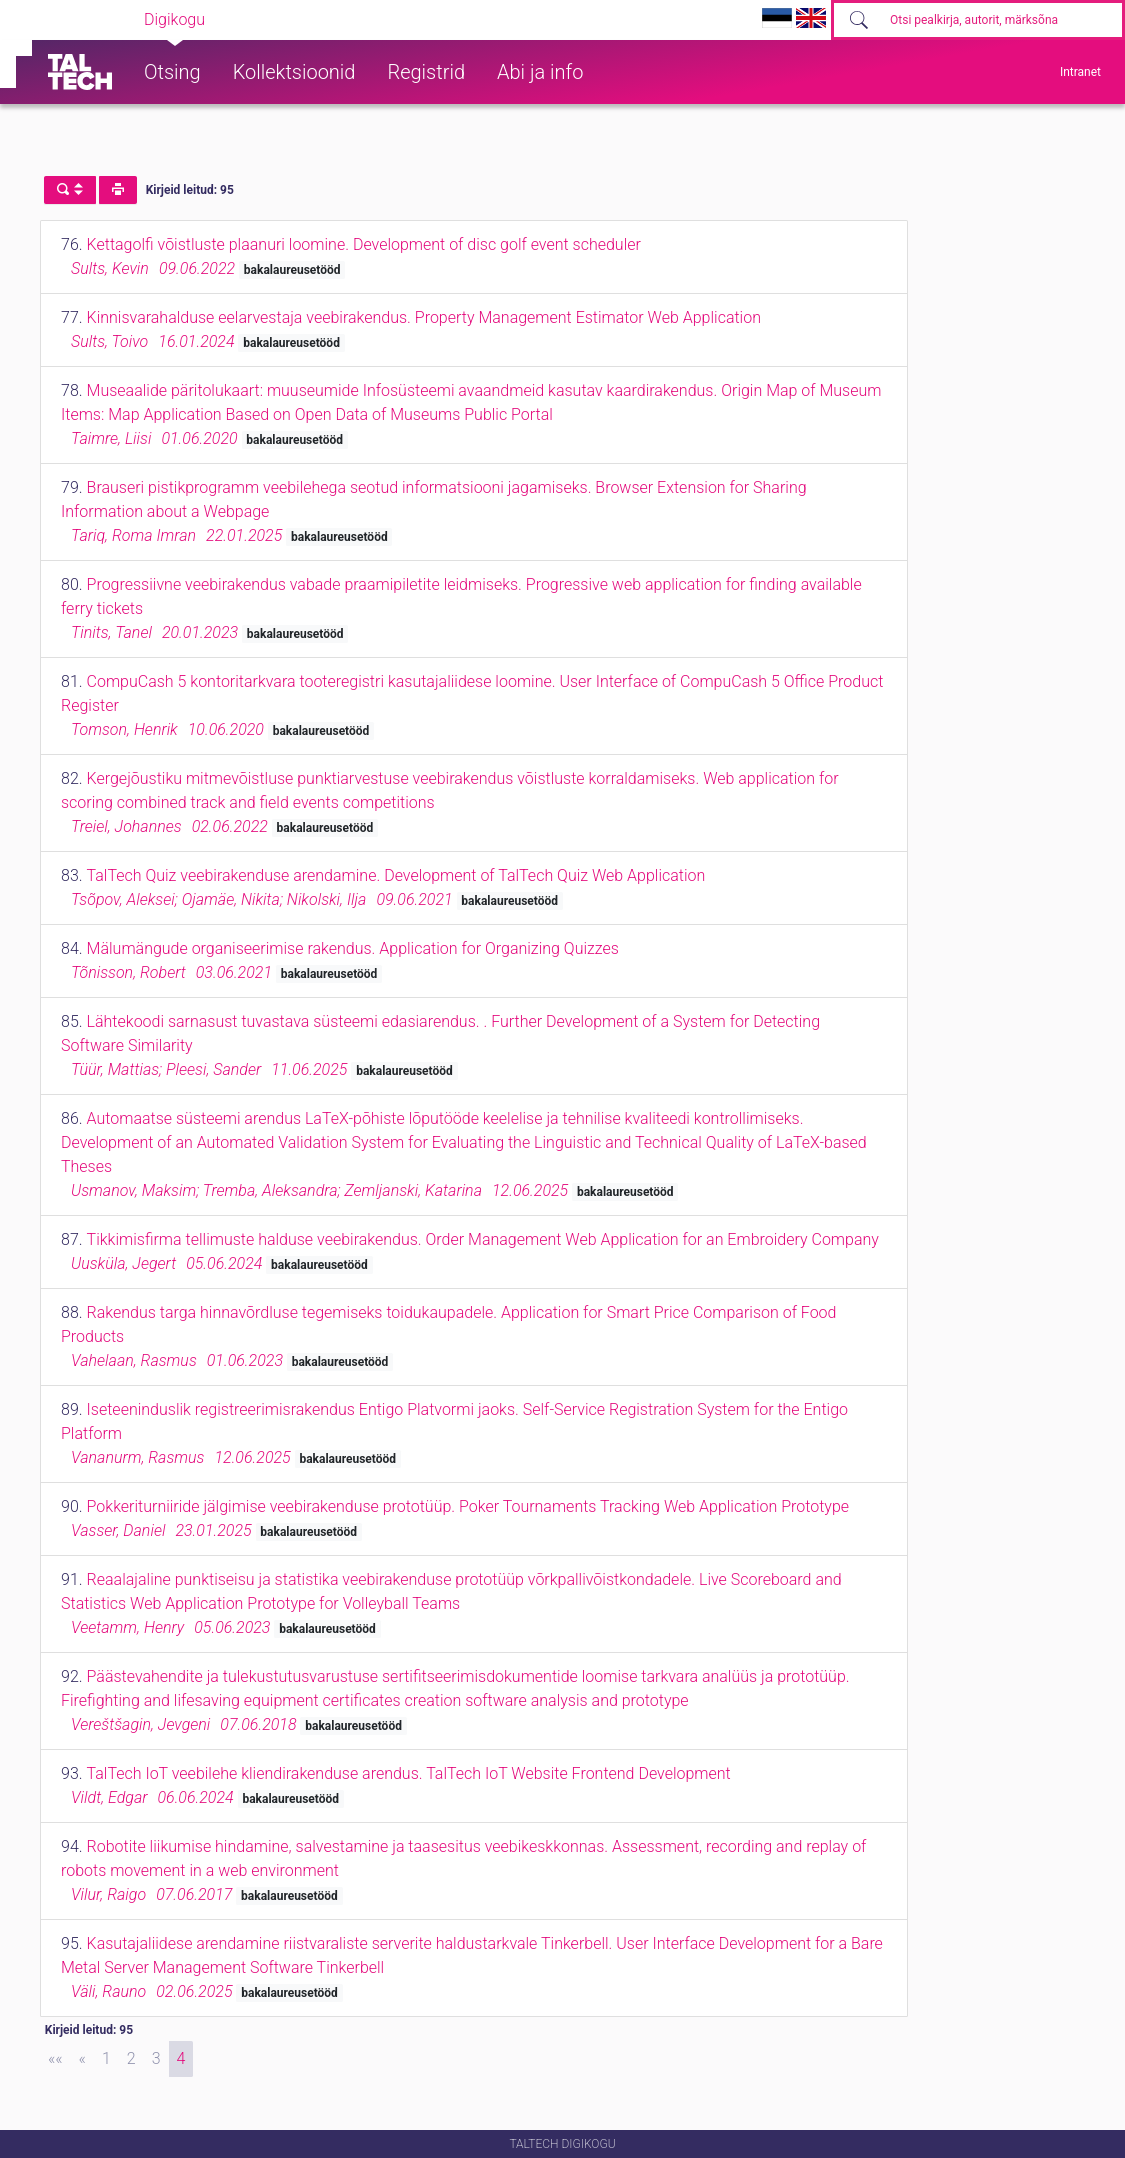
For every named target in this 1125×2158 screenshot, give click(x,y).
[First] (55, 2059)
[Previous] (82, 2059)
